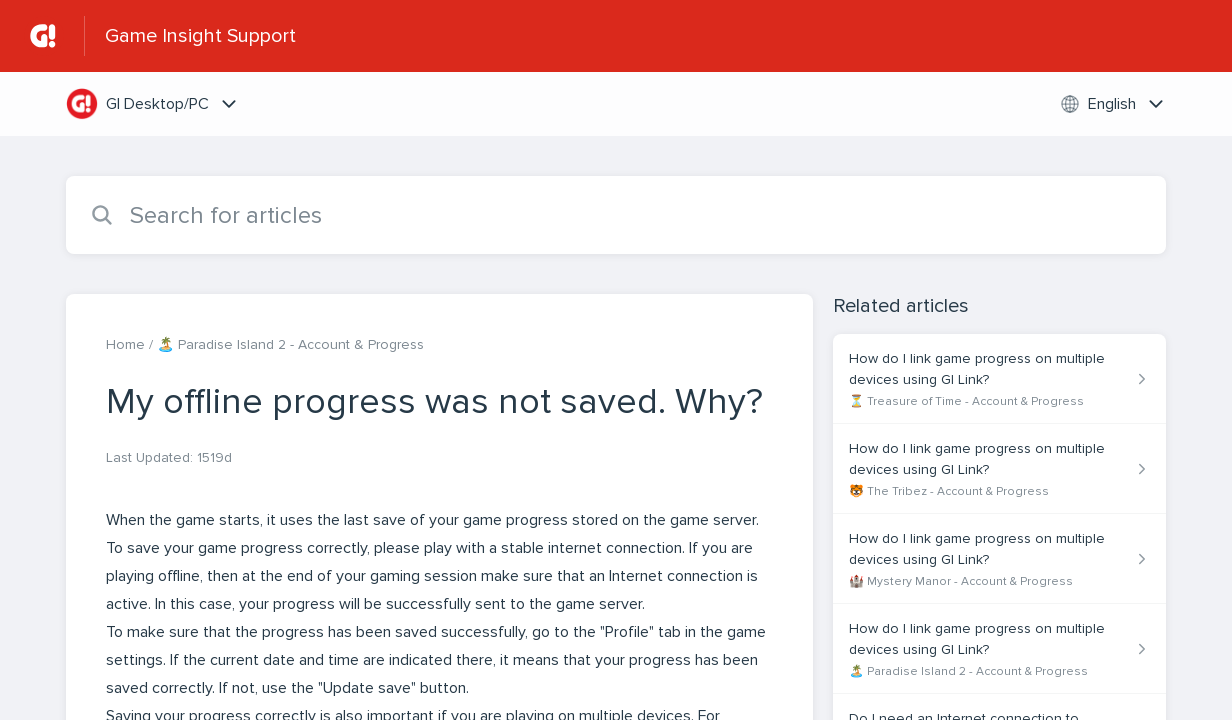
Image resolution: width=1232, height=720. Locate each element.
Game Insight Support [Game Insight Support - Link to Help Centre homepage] (200, 36)
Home (125, 344)
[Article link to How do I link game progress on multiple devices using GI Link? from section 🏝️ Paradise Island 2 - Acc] (999, 649)
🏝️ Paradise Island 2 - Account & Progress (290, 344)
